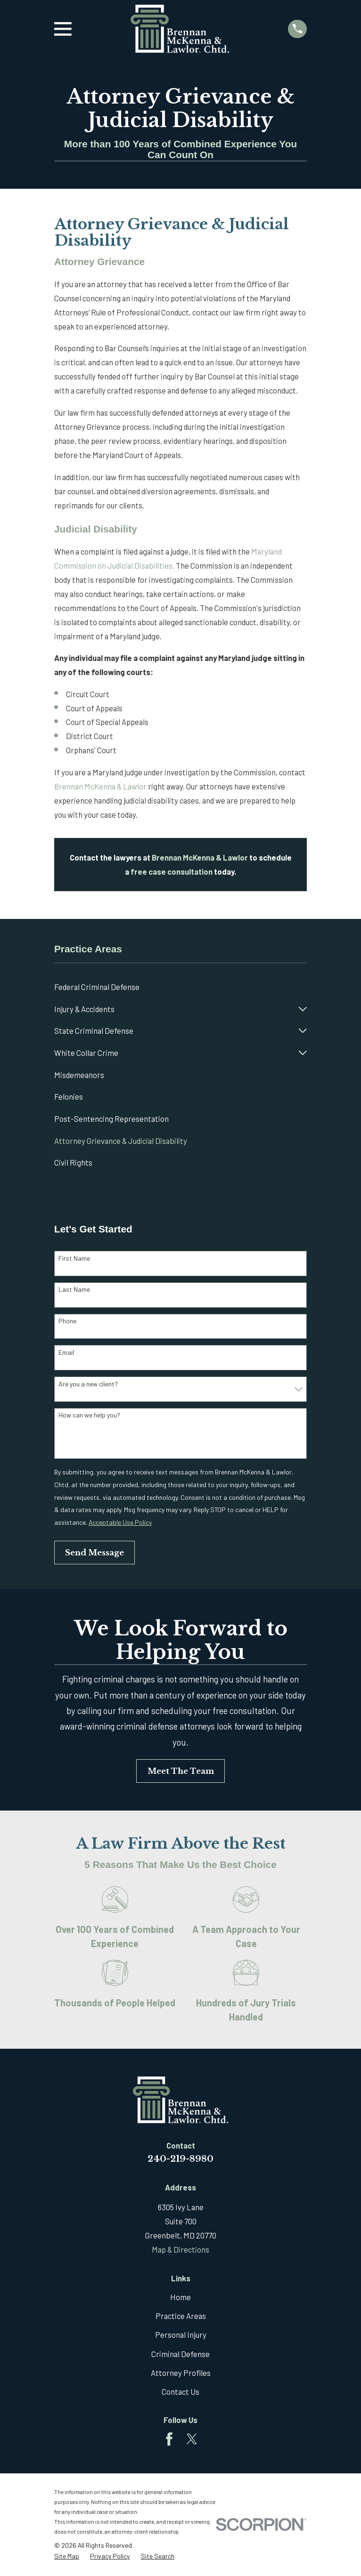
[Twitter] (191, 2439)
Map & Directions (180, 2249)
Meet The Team (181, 1771)
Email (66, 1352)
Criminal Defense (180, 2354)
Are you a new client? (88, 1384)
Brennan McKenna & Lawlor (100, 786)
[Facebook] (169, 2439)
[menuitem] (180, 987)
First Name (74, 1258)
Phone (67, 1321)
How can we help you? (89, 1415)
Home (180, 2297)
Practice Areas (181, 2315)
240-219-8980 (180, 2158)
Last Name (74, 1289)
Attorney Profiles (181, 2372)
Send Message (94, 1552)
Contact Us (180, 2391)
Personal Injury (180, 2334)
